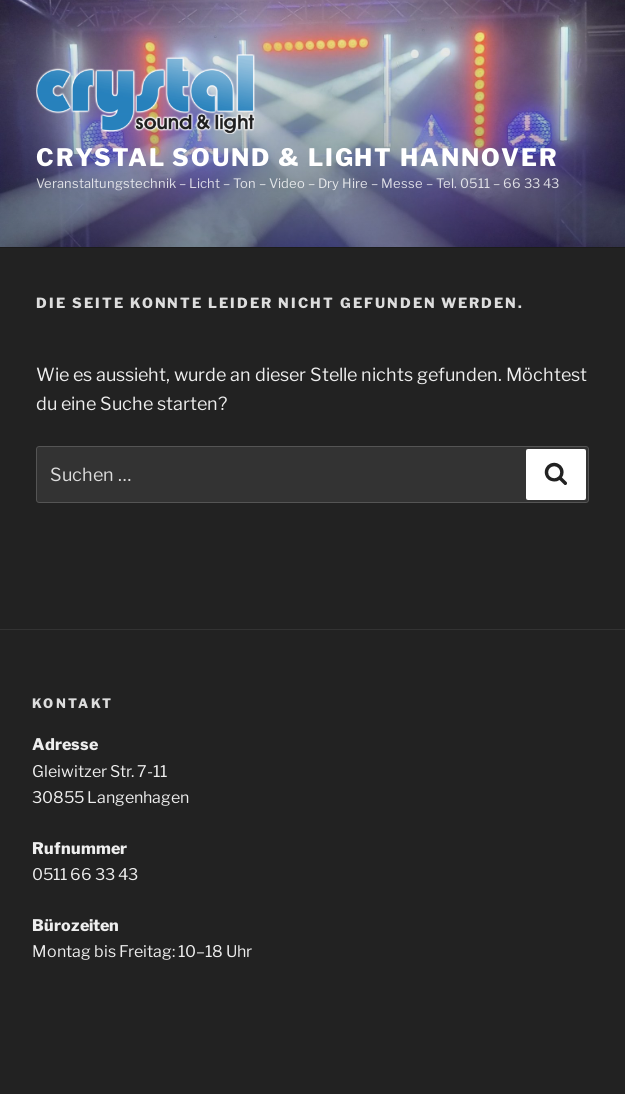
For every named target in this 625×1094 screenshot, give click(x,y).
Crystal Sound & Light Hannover (297, 157)
